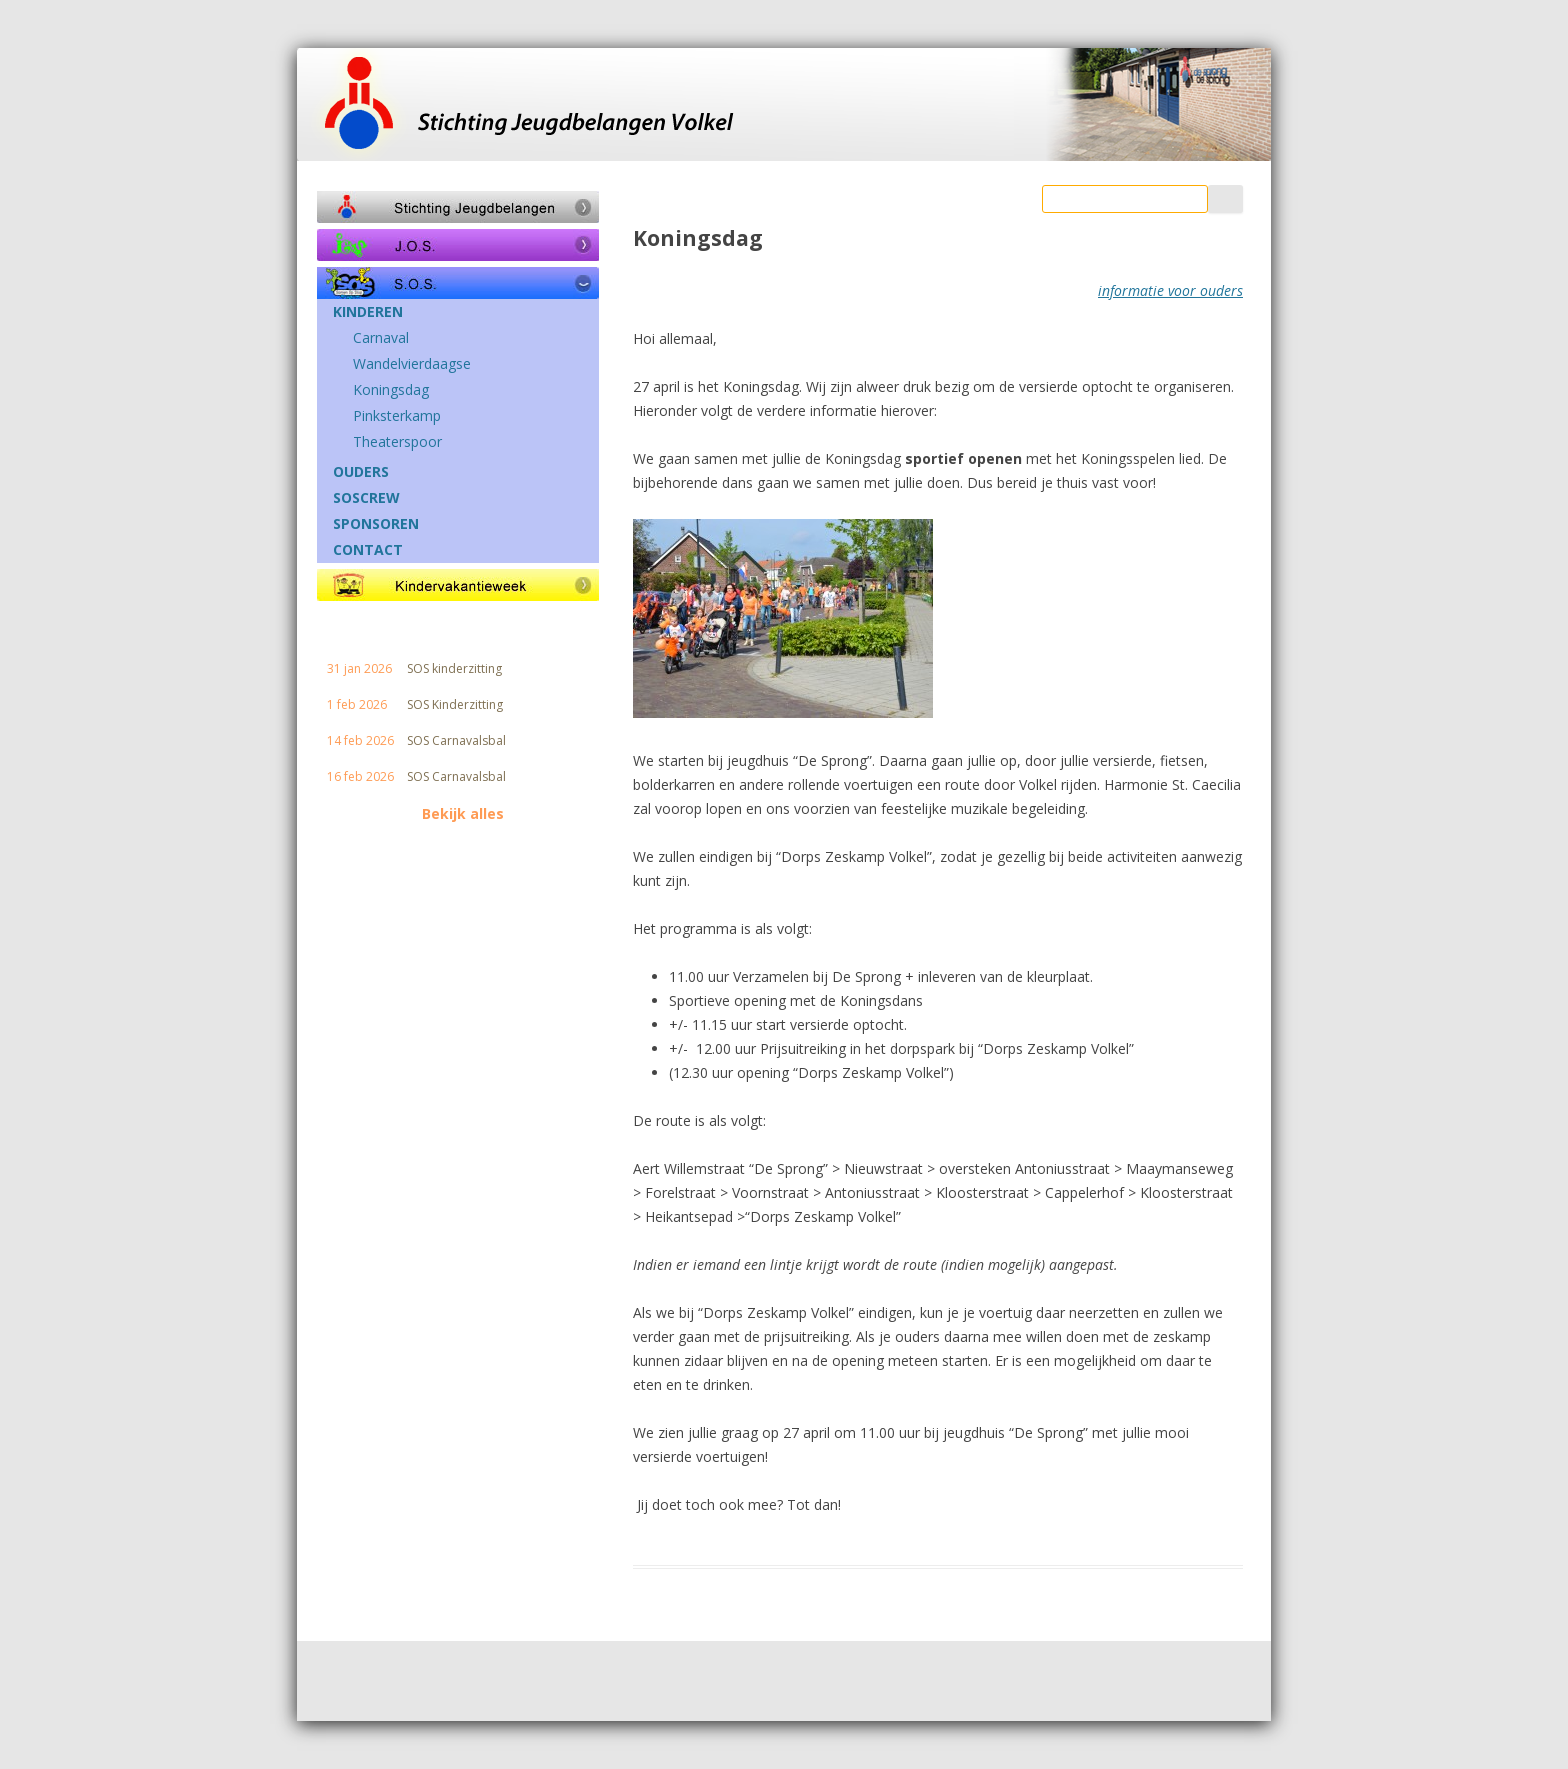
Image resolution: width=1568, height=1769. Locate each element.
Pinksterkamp (397, 416)
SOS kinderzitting (454, 669)
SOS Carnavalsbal (456, 741)
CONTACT (368, 550)
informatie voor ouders (1170, 290)
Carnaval (381, 338)
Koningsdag (391, 390)
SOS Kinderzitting (455, 705)
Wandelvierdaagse (412, 364)
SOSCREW (366, 498)
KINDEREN (368, 312)
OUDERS (361, 472)
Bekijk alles (463, 814)
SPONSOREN (376, 524)
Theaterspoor (397, 442)
